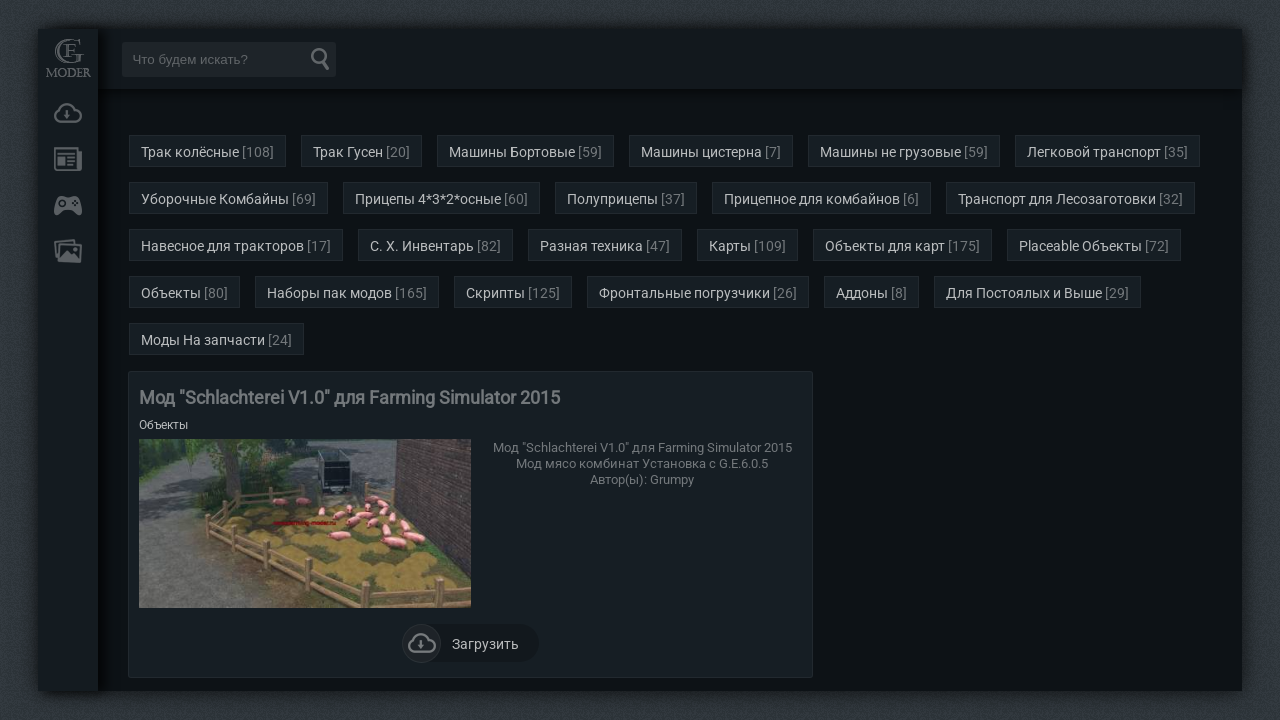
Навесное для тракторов (222, 246)
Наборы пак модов (329, 293)
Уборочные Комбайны (215, 199)
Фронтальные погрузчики (684, 293)
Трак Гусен (348, 152)
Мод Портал (68, 57)
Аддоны (862, 293)
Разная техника (591, 246)
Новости (68, 159)
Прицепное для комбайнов (812, 199)
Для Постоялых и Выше (1024, 293)
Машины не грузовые (890, 152)
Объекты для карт (885, 246)
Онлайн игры (68, 205)
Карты (730, 246)
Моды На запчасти (203, 340)
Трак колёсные (190, 152)
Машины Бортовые (512, 152)
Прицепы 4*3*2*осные (428, 199)
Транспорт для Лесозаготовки (1057, 199)
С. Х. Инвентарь (422, 246)
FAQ (68, 251)
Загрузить (460, 643)
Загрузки (68, 113)
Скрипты (495, 293)
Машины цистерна (701, 152)
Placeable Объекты (1080, 246)
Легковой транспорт (1094, 152)
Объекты (171, 293)
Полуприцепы (612, 199)
